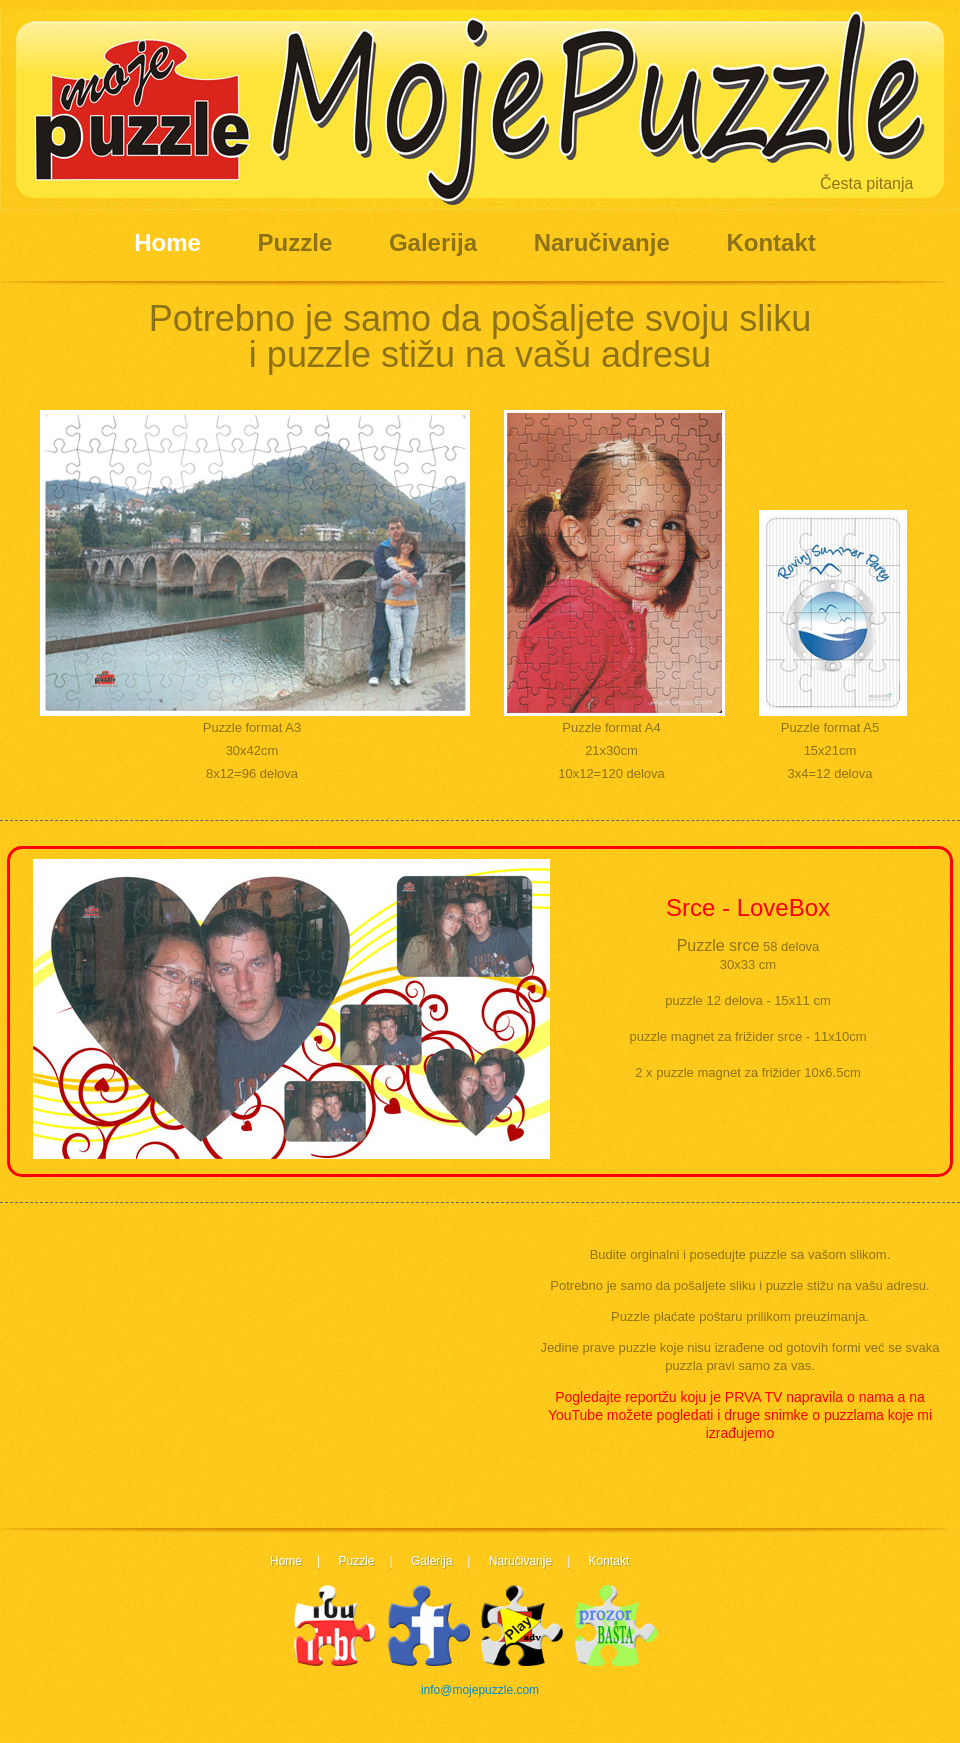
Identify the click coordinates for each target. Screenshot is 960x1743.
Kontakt (770, 242)
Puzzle (295, 242)
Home (167, 242)
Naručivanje (602, 242)
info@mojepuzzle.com (480, 1690)
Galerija (433, 242)
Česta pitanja (866, 183)
